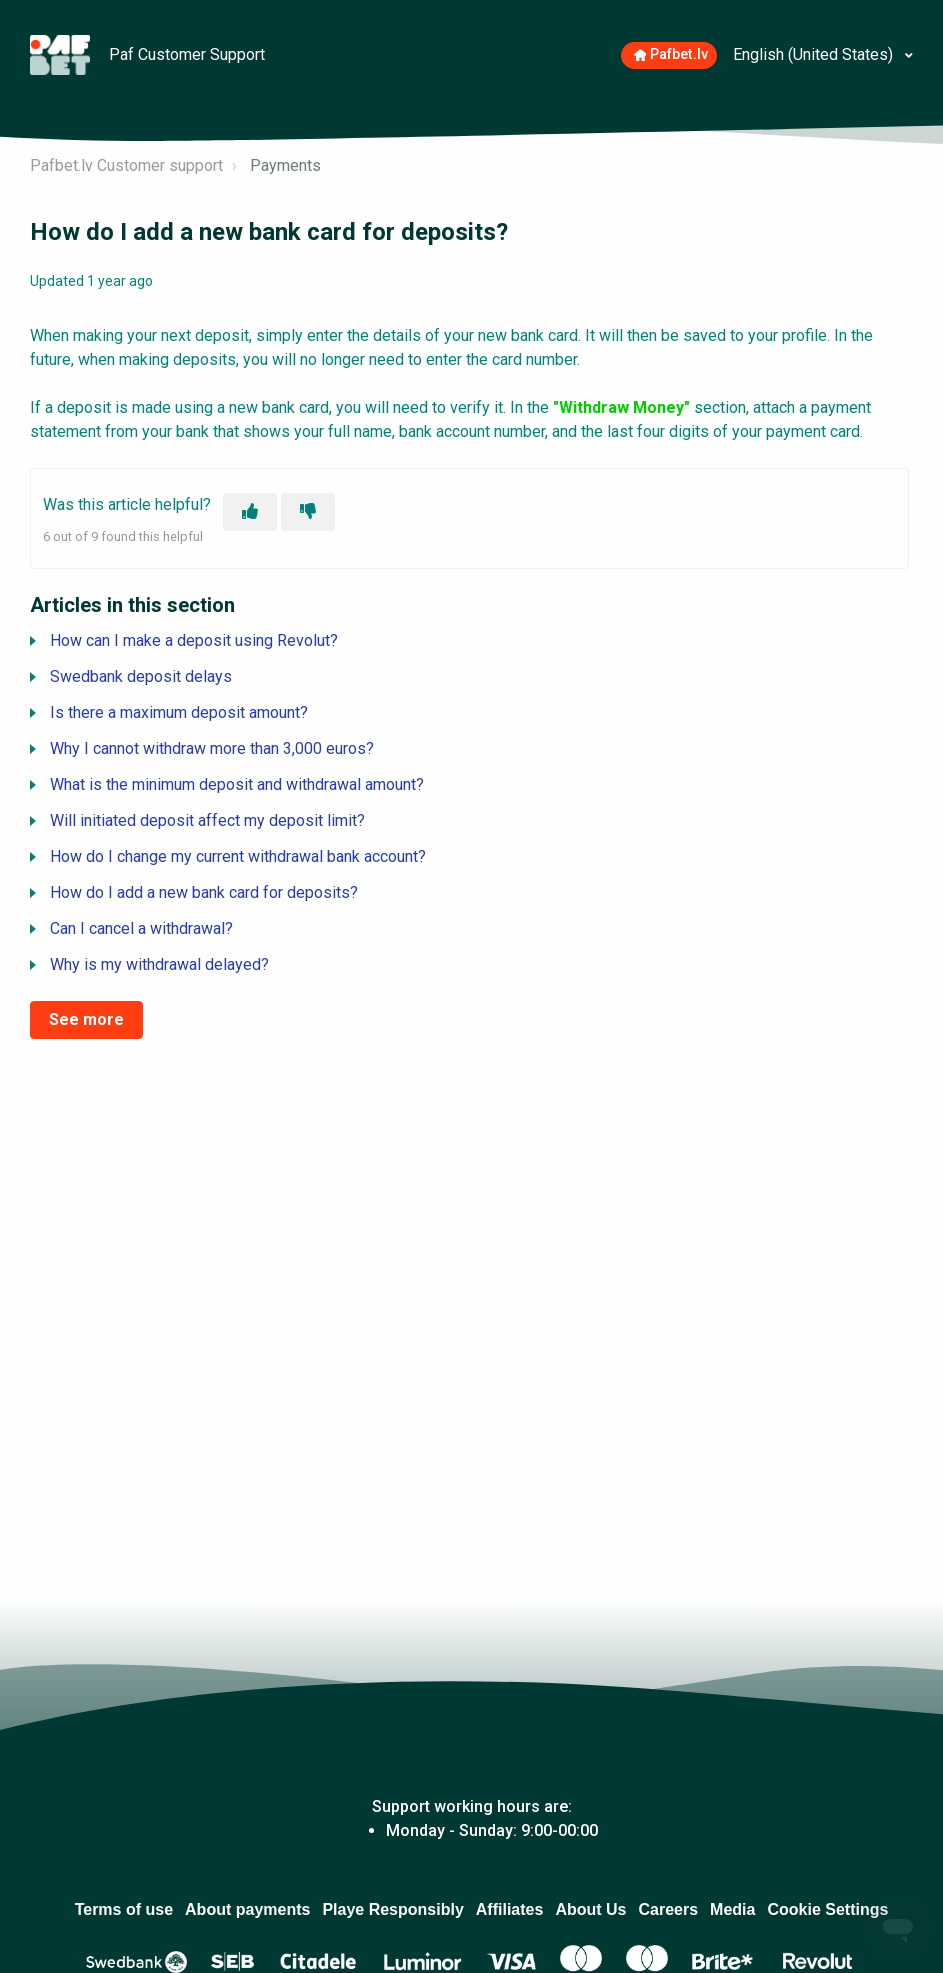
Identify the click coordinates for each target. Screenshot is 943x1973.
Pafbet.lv (671, 54)
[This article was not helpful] (308, 512)
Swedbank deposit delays (141, 676)
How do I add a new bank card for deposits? (204, 892)
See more (86, 1019)
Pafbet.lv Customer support (126, 165)
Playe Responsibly (392, 1909)
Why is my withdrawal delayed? (159, 964)
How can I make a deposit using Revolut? (194, 640)
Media (732, 1909)
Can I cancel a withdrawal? (141, 928)
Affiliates (510, 1909)
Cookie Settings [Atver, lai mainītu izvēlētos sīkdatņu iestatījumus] (827, 1909)
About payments (247, 1909)
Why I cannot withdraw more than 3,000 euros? (212, 748)
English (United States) (815, 54)
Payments (285, 165)
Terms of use (124, 1909)
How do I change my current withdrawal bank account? (238, 856)
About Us (590, 1909)
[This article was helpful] (250, 512)
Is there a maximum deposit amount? (179, 712)
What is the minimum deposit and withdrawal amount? (237, 784)
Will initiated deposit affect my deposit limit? (207, 820)
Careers (668, 1909)
